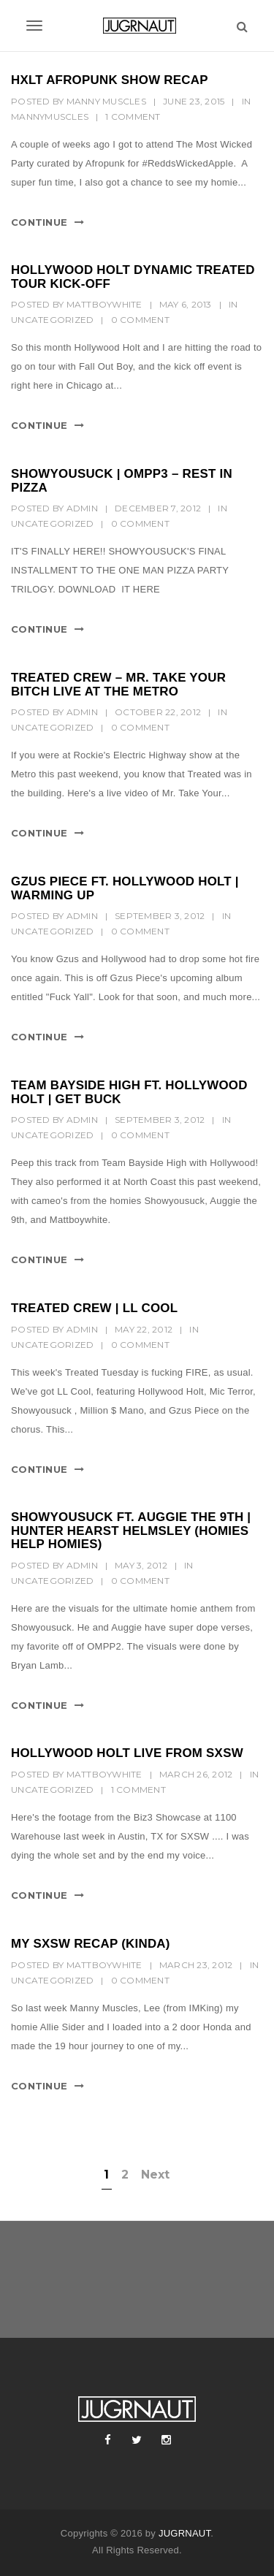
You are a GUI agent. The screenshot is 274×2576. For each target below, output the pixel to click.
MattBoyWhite (104, 304)
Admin (82, 508)
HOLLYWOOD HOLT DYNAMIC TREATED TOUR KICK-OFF (133, 277)
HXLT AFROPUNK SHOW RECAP (109, 80)
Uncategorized (52, 319)
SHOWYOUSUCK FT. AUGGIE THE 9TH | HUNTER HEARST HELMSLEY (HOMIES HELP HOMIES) (131, 1530)
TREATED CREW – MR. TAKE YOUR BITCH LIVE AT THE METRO (118, 684)
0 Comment (140, 319)
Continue (39, 222)
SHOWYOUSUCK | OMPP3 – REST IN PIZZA (121, 481)
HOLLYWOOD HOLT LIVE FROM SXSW (127, 1753)
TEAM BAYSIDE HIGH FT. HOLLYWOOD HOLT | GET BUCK (129, 1092)
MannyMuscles (49, 116)
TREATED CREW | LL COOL (94, 1308)
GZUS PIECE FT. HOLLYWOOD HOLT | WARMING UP (125, 888)
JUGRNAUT (184, 2533)
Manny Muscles (106, 101)
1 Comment (132, 116)
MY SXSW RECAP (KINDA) (90, 1944)
